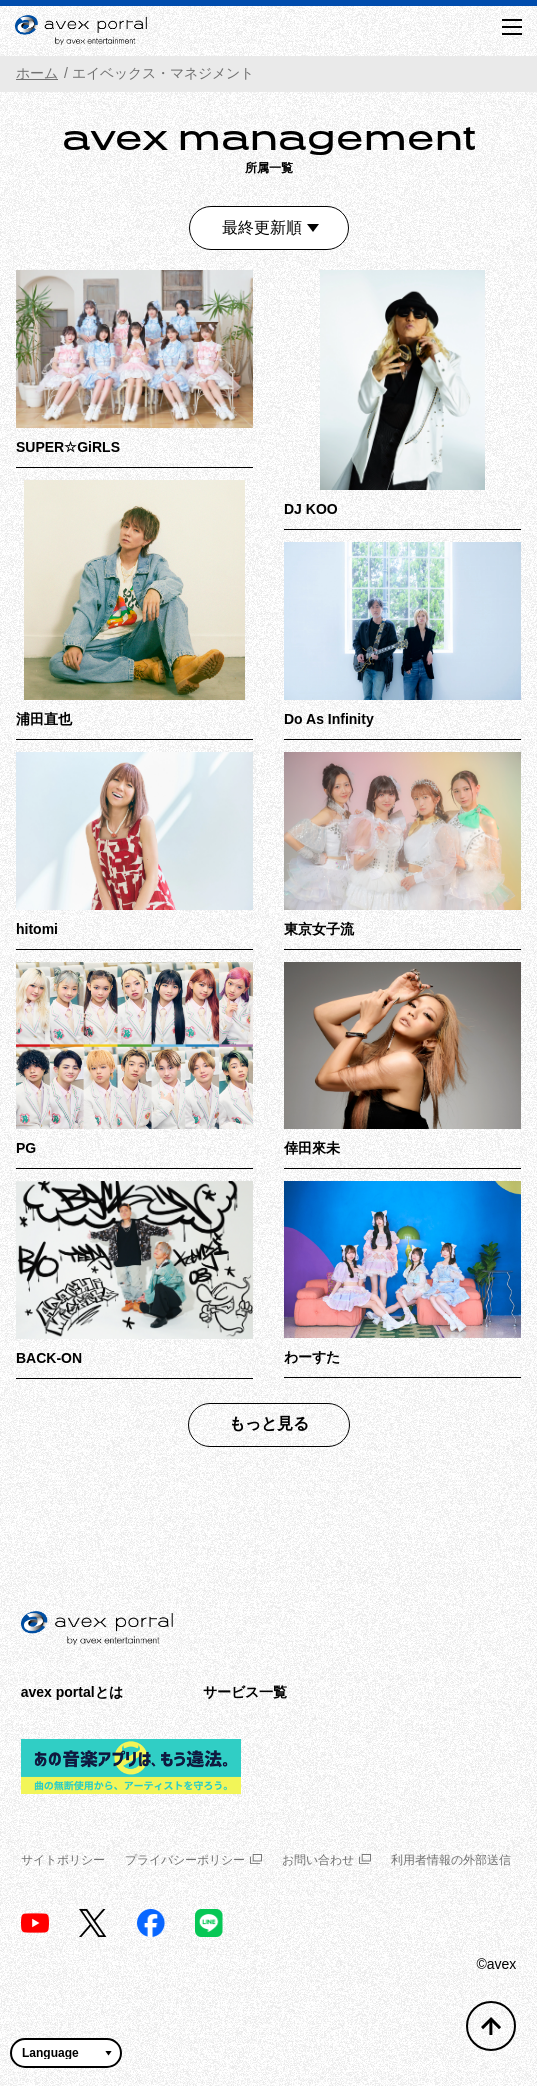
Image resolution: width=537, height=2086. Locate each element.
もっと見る (269, 1423)
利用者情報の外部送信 (451, 1860)
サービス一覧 (245, 1692)
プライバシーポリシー (193, 1860)
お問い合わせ (326, 1860)
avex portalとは (72, 1692)
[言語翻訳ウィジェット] (66, 2053)
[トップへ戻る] (491, 2026)
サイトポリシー (63, 1860)
